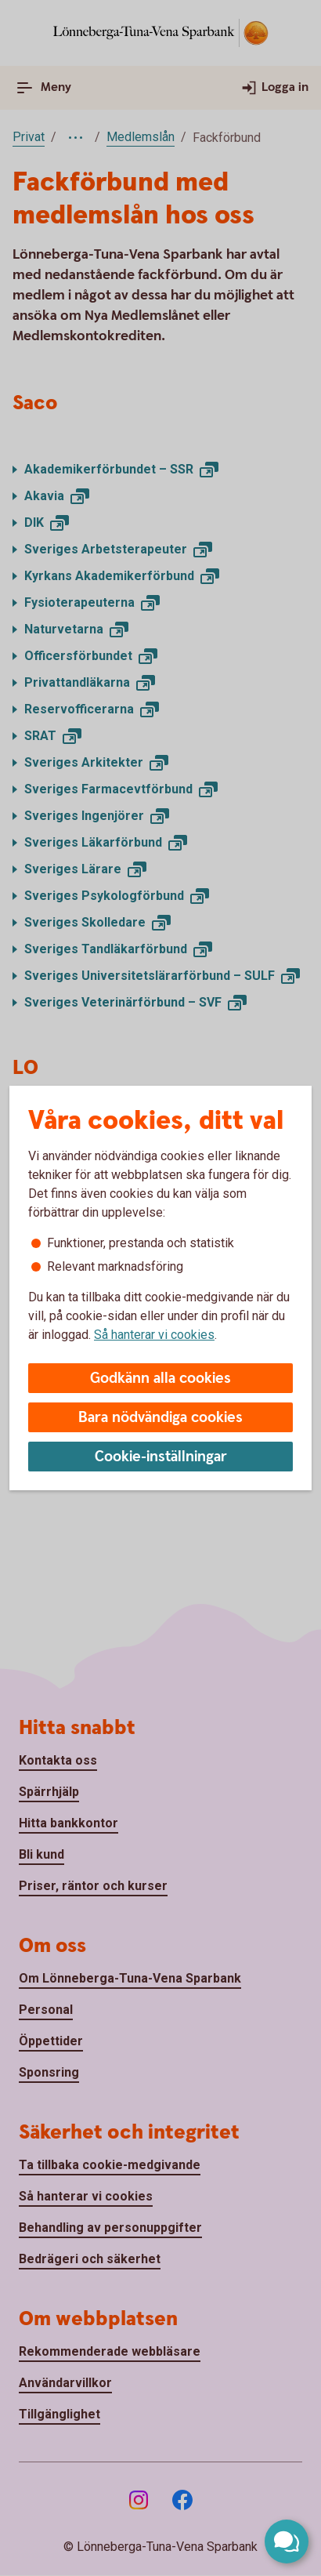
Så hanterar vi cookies (154, 1334)
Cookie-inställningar (161, 1457)
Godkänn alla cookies (160, 1378)
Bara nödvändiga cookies (160, 1418)
